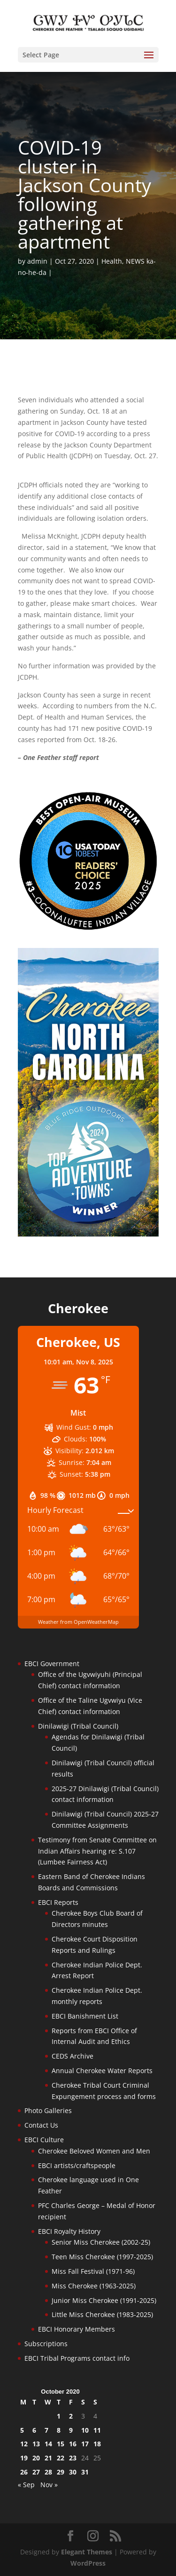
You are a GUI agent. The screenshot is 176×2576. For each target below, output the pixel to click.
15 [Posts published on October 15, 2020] (60, 2443)
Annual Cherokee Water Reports (102, 2070)
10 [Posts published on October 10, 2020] (85, 2430)
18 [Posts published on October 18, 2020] (97, 2443)
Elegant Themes (86, 2551)
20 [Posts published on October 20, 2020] (36, 2457)
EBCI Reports (58, 1902)
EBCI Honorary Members (76, 2329)
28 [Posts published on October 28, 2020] (48, 2471)
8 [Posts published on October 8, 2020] (59, 2430)
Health (111, 261)
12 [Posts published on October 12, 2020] (24, 2443)
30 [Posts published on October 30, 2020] (73, 2471)
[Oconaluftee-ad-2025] (88, 928)
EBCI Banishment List (85, 2016)
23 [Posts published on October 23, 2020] (73, 2457)
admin (37, 261)
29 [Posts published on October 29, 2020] (60, 2471)
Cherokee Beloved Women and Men (94, 2150)
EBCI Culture (44, 2139)
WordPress (88, 2563)
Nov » (49, 2484)
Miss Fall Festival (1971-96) (93, 2271)
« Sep (26, 2484)
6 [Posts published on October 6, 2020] (34, 2430)
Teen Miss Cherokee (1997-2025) (102, 2256)
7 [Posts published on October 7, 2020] (46, 2430)
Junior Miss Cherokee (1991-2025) (104, 2300)
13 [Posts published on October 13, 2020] (36, 2443)
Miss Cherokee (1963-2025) (94, 2285)
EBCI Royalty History (69, 2231)
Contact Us (41, 2125)
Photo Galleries (48, 2110)
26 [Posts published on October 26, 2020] (24, 2471)
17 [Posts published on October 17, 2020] (85, 2443)
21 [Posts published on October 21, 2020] (48, 2457)
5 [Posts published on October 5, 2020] (22, 2430)
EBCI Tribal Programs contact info (77, 2358)
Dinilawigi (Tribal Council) (78, 1726)
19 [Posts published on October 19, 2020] (24, 2457)
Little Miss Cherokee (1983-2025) (102, 2314)
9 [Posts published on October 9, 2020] (71, 2430)
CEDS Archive (72, 2055)
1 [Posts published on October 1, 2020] (59, 2416)
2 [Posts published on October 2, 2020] (71, 2416)
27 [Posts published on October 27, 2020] (36, 2471)
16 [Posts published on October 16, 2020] (73, 2443)
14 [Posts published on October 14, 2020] (48, 2443)
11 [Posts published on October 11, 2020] (97, 2430)
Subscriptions (46, 2343)
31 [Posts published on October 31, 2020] (85, 2471)
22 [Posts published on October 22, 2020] (60, 2457)
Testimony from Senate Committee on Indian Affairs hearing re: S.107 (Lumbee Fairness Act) (97, 1851)
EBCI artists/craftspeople (76, 2165)
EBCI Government (51, 1663)
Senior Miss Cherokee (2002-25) (101, 2242)
